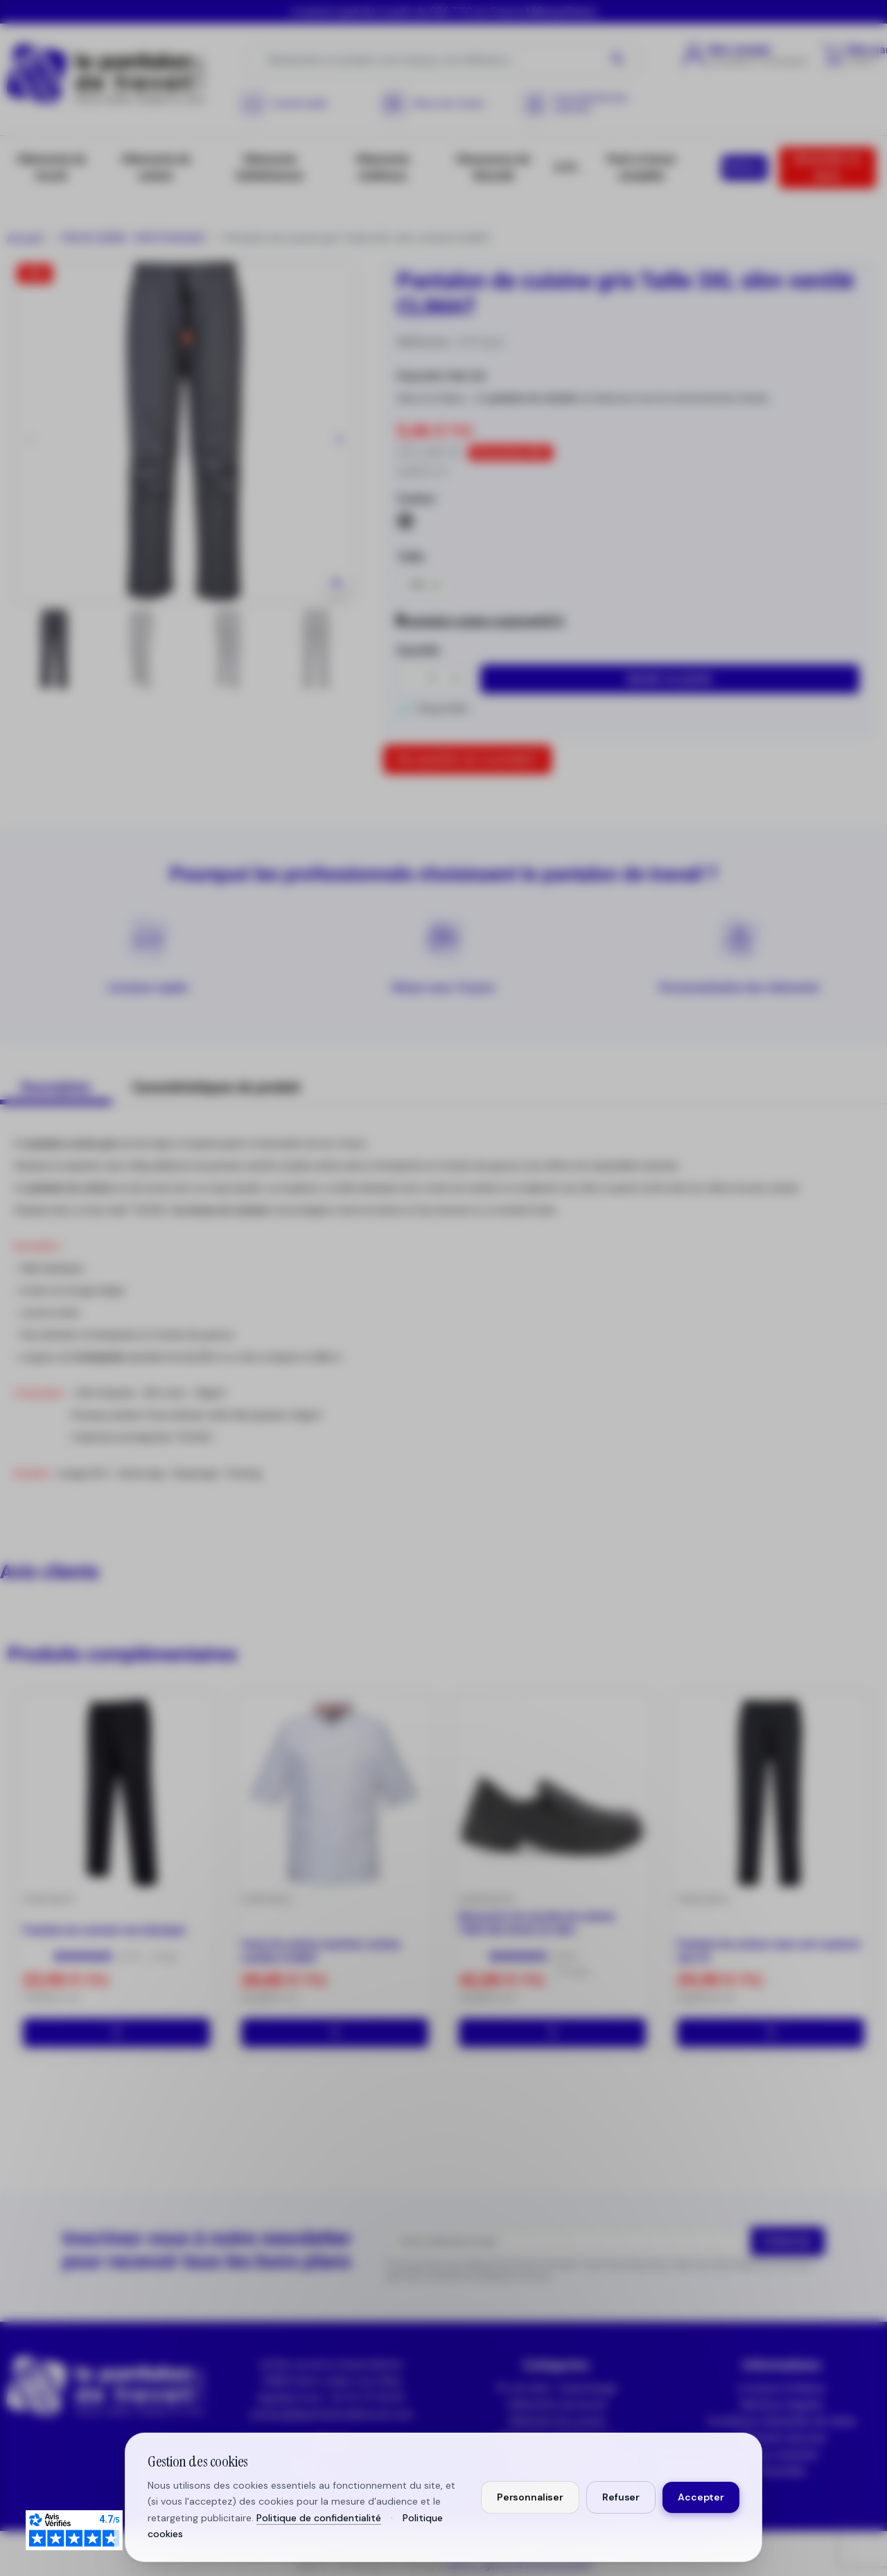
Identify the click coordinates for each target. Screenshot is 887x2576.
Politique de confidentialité (318, 2518)
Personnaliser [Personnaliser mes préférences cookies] (530, 2497)
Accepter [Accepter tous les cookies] (701, 2497)
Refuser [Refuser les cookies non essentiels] (621, 2497)
